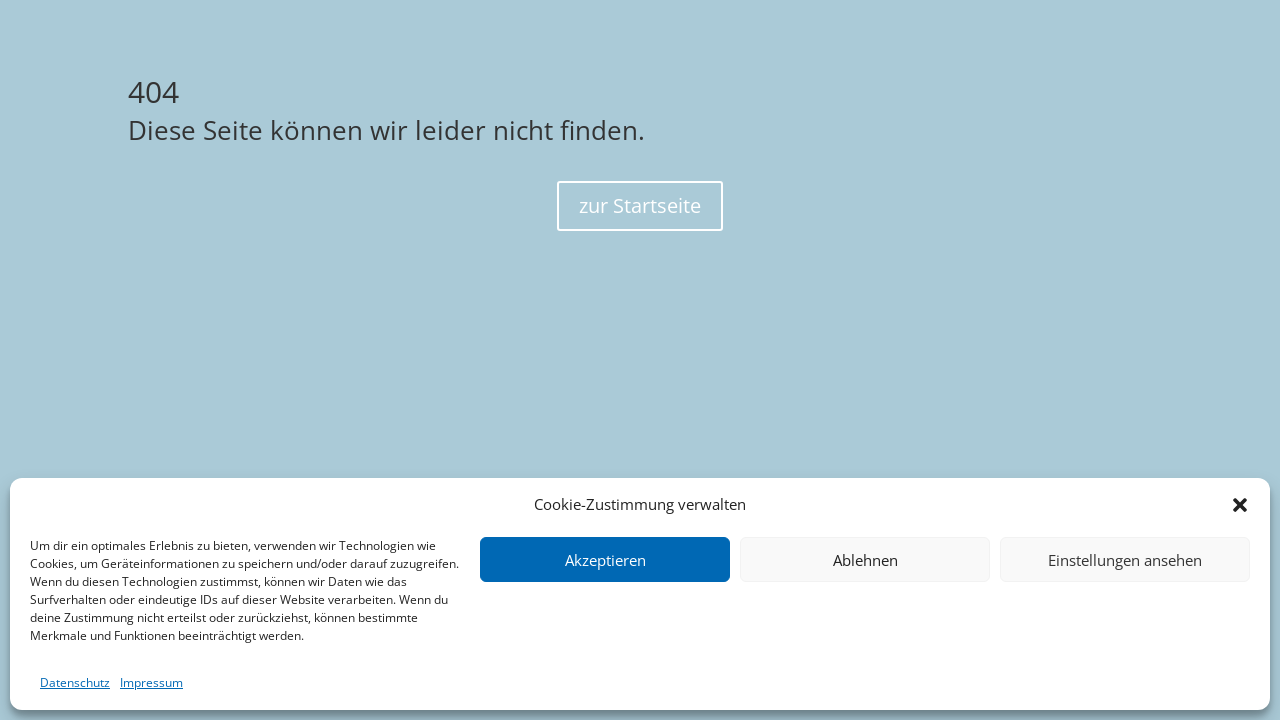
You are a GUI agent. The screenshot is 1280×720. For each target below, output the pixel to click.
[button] (1240, 505)
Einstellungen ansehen (1125, 560)
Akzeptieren (605, 560)
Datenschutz (75, 682)
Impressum (151, 682)
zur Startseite (640, 205)
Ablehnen (865, 560)
